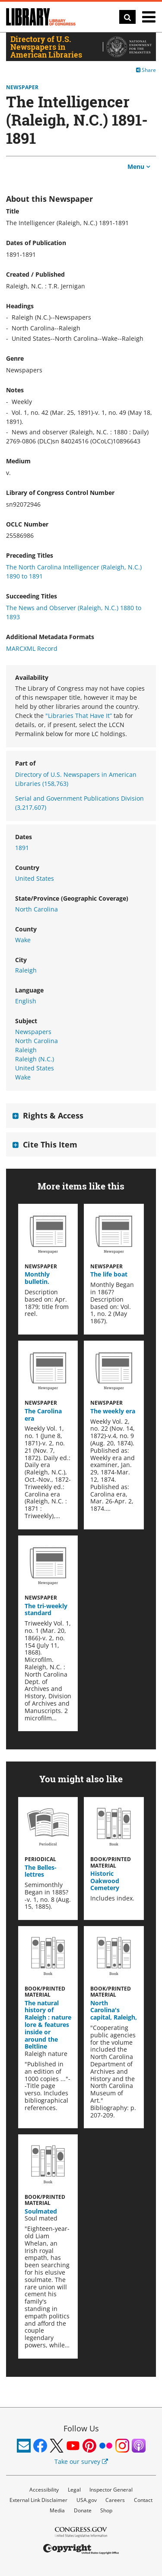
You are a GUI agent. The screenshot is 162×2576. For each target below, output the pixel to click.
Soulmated (41, 2211)
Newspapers (33, 1032)
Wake (23, 940)
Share (146, 70)
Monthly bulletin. (37, 1278)
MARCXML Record (31, 648)
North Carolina (36, 909)
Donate (83, 2510)
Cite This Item (50, 1144)
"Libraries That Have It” (78, 715)
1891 (22, 848)
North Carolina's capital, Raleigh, (113, 2010)
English (25, 1001)
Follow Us (81, 2428)
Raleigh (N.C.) (34, 1059)
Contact (143, 2500)
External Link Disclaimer (38, 2500)
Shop (106, 2510)
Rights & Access (53, 1115)
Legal (74, 2489)
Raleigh (26, 970)
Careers (115, 2500)
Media (57, 2510)
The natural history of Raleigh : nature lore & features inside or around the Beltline (48, 2025)
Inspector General (111, 2489)
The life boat (108, 1274)
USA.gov (86, 2500)
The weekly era (112, 1411)
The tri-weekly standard (46, 1609)
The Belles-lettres (41, 1871)
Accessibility (44, 2489)
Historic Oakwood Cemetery (104, 1880)
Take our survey (81, 2461)
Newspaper (22, 87)
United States (34, 878)
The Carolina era (43, 1414)
